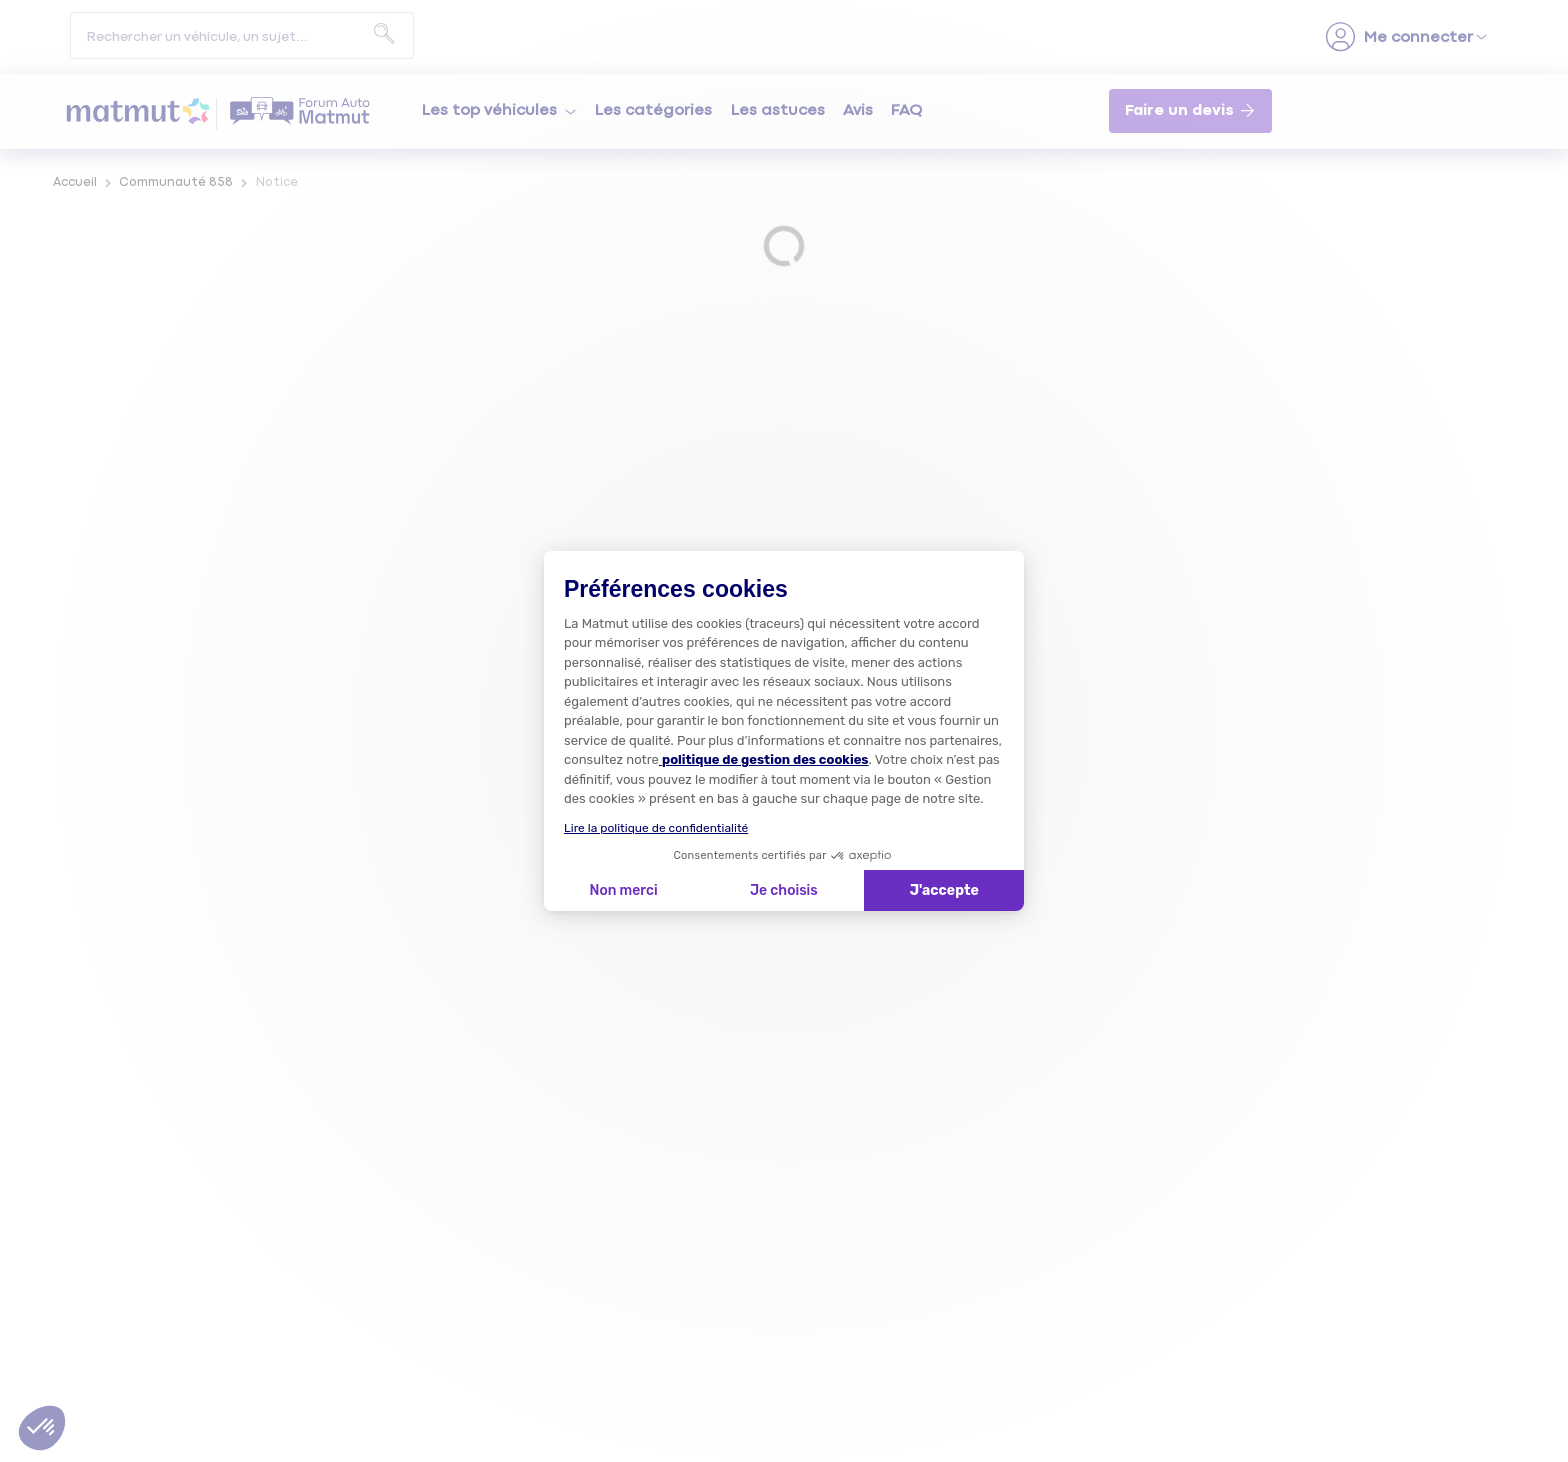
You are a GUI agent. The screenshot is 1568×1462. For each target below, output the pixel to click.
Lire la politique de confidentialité (656, 828)
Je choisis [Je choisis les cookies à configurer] (784, 890)
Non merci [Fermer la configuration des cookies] (623, 890)
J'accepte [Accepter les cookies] (944, 890)
